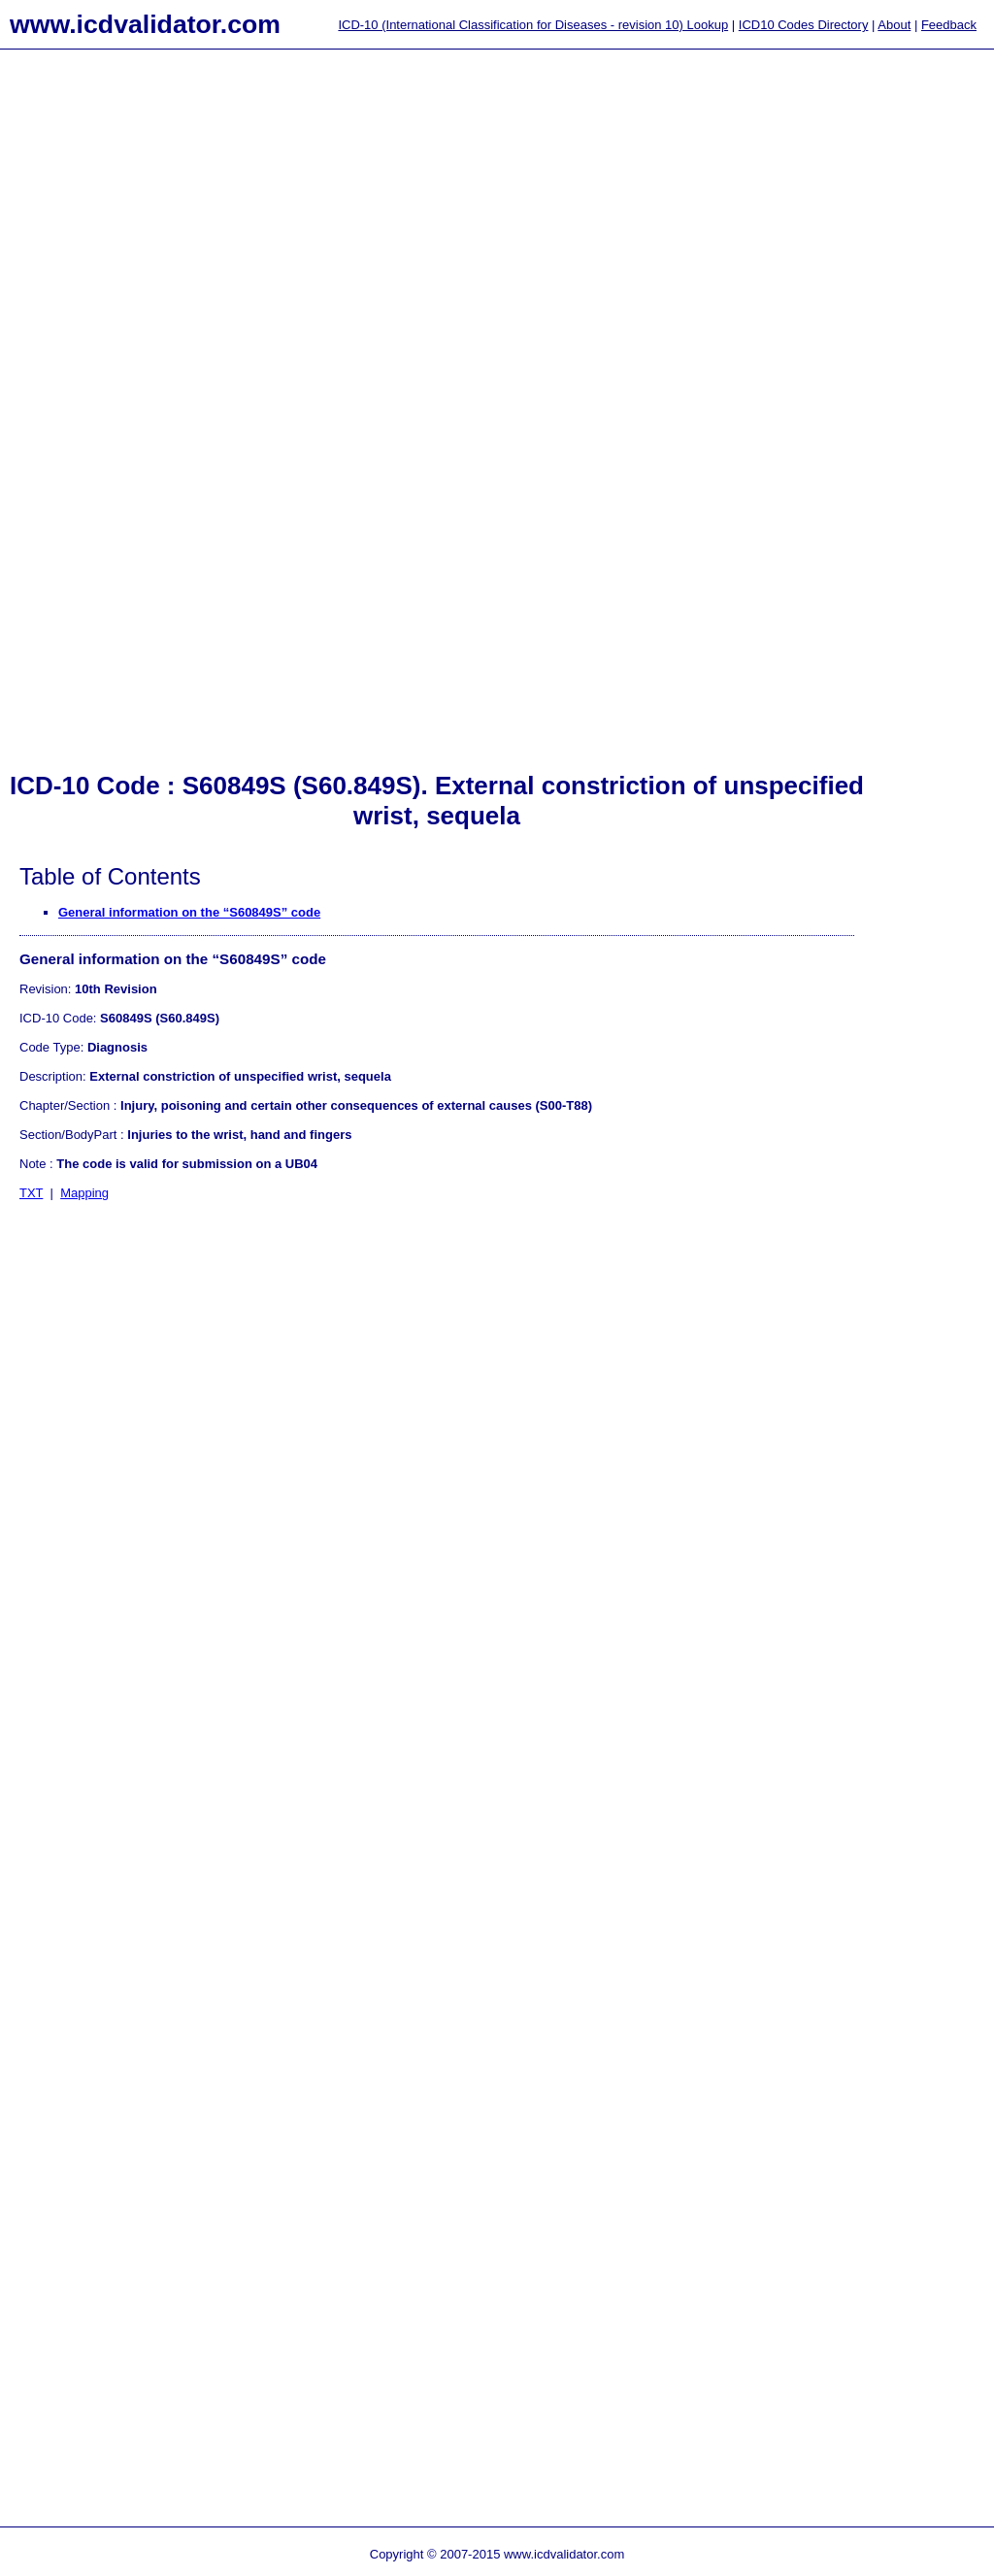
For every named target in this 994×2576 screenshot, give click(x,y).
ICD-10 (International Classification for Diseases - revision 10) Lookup (533, 24)
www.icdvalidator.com (145, 24)
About (894, 24)
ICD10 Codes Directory (804, 24)
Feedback (949, 24)
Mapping (84, 1193)
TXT (31, 1193)
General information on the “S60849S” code (189, 912)
